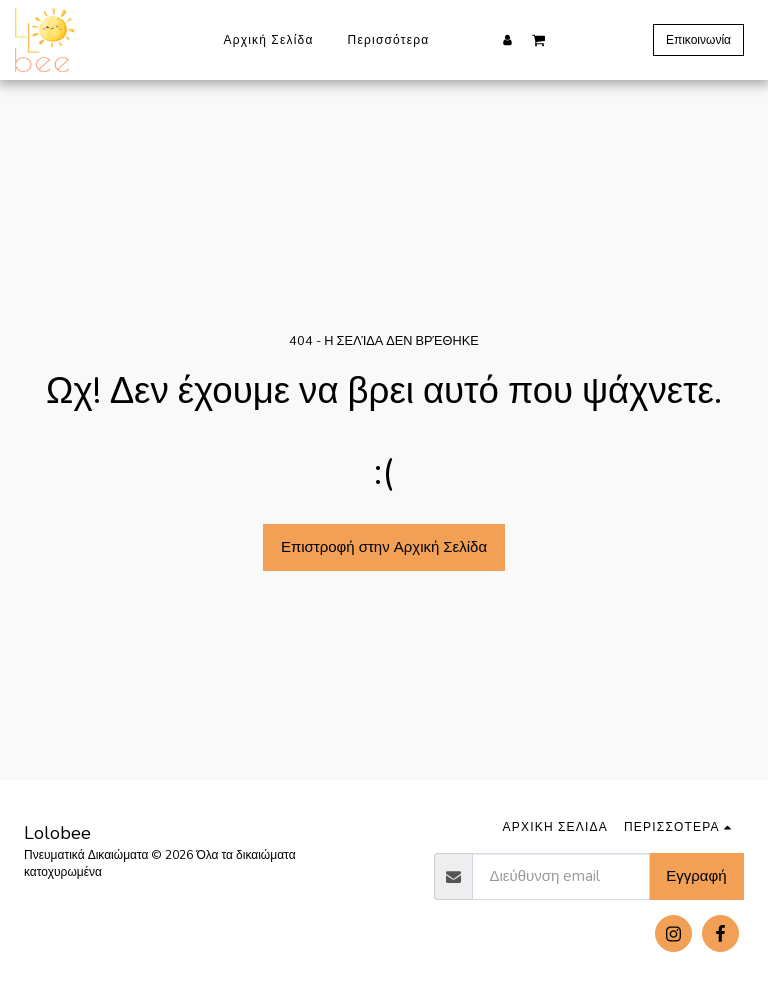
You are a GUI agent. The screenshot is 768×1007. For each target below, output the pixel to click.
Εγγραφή (696, 876)
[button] (538, 39)
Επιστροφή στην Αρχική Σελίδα (384, 547)
